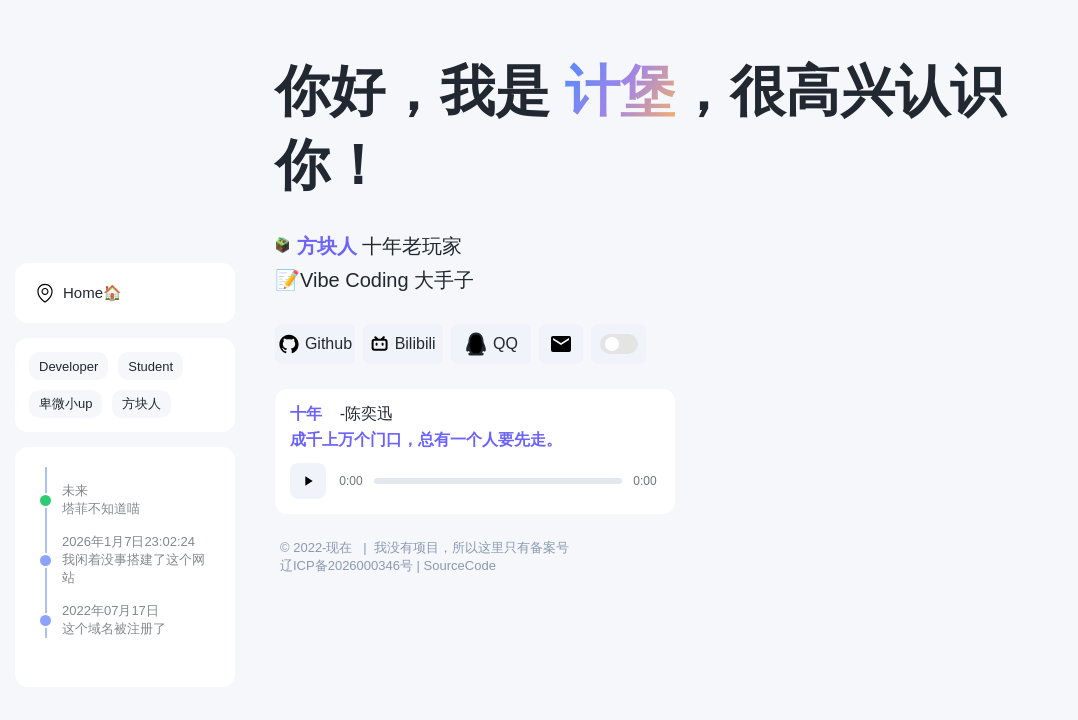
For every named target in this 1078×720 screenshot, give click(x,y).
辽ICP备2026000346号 (346, 565)
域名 (101, 628)
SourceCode (460, 565)
